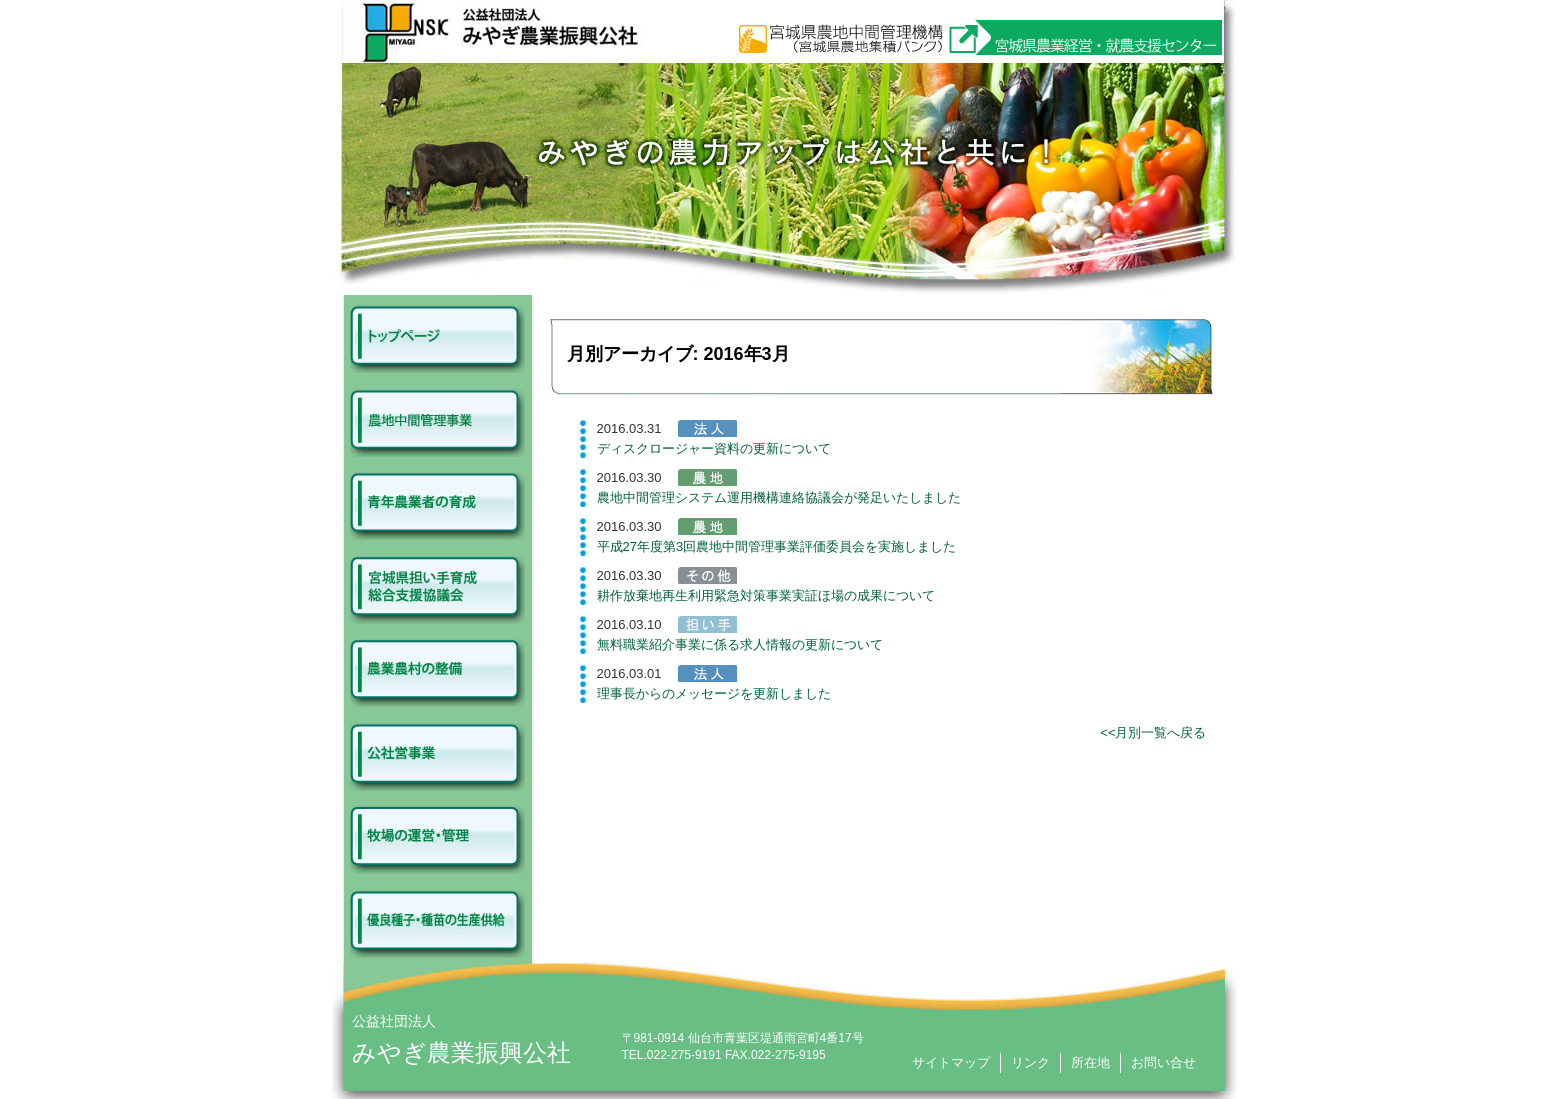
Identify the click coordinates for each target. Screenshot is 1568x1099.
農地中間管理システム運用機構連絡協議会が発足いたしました (779, 497)
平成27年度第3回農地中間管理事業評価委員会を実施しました (777, 546)
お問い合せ (1163, 1062)
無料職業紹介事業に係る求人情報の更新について (740, 644)
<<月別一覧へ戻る (1153, 732)
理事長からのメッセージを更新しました (714, 693)
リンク (1030, 1062)
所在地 (1090, 1062)
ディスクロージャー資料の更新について (714, 448)
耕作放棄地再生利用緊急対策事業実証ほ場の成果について (766, 595)
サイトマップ (951, 1062)
